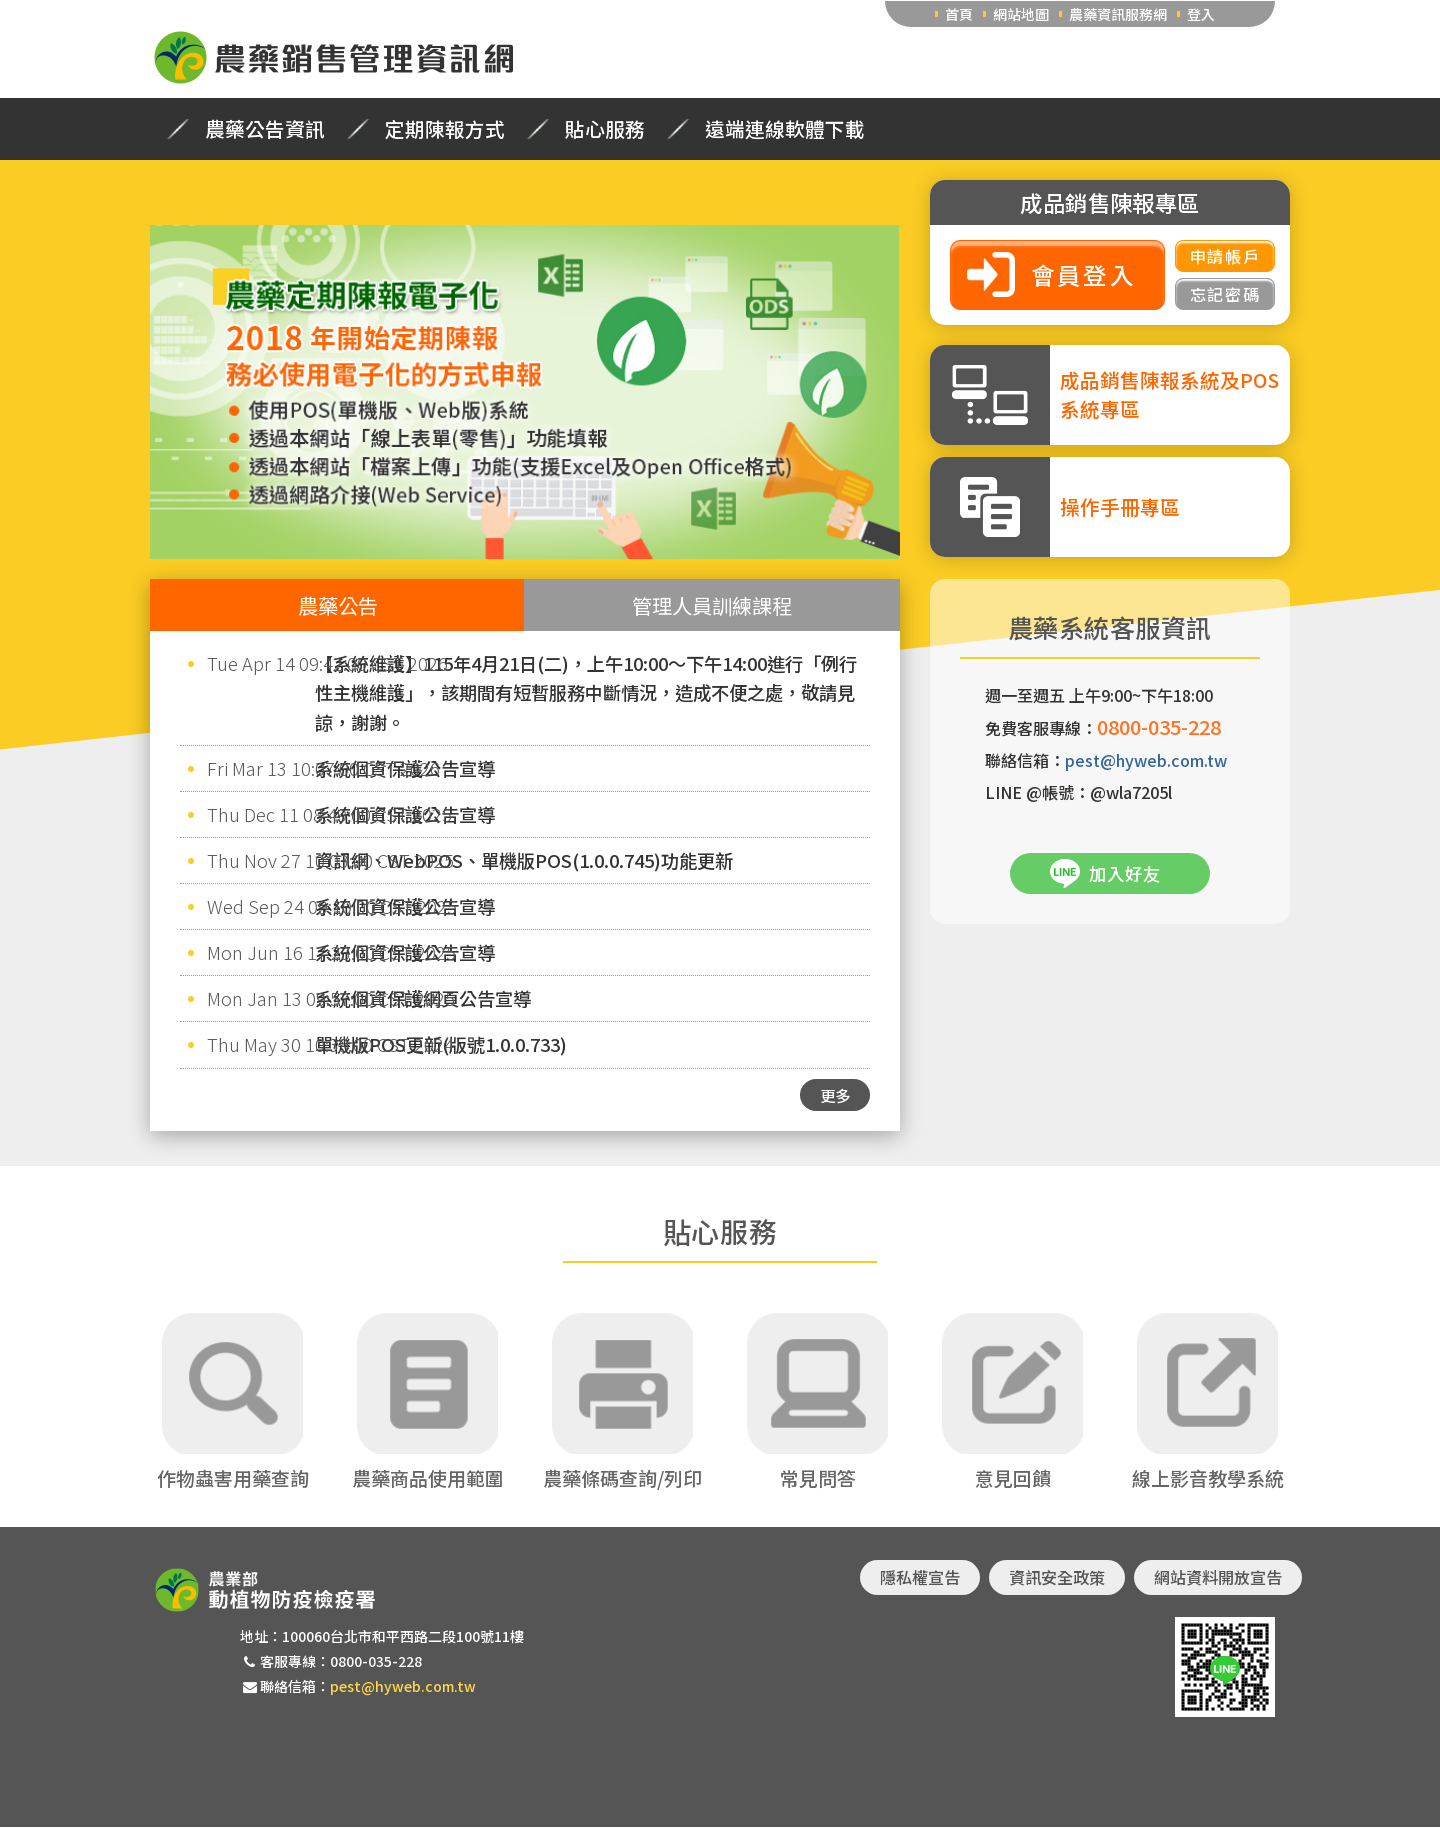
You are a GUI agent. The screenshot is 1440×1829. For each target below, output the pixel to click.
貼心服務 (605, 129)
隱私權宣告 (920, 1579)
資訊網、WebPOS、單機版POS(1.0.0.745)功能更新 (524, 860)
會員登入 (1084, 274)
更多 (835, 1095)
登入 (1201, 14)
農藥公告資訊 (265, 129)
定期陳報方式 (445, 129)
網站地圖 (1021, 14)
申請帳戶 (1225, 256)
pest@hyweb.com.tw (1146, 760)
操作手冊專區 (1120, 506)
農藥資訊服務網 (1118, 14)
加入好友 (1125, 873)
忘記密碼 (1225, 294)
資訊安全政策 (1057, 1579)
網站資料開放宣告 (1218, 1579)
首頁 (959, 14)
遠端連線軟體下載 (785, 129)
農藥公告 (338, 605)
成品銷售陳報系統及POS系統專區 (1169, 394)
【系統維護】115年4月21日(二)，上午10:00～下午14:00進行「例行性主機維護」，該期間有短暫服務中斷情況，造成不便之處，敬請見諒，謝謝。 (586, 692)
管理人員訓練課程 (712, 605)
